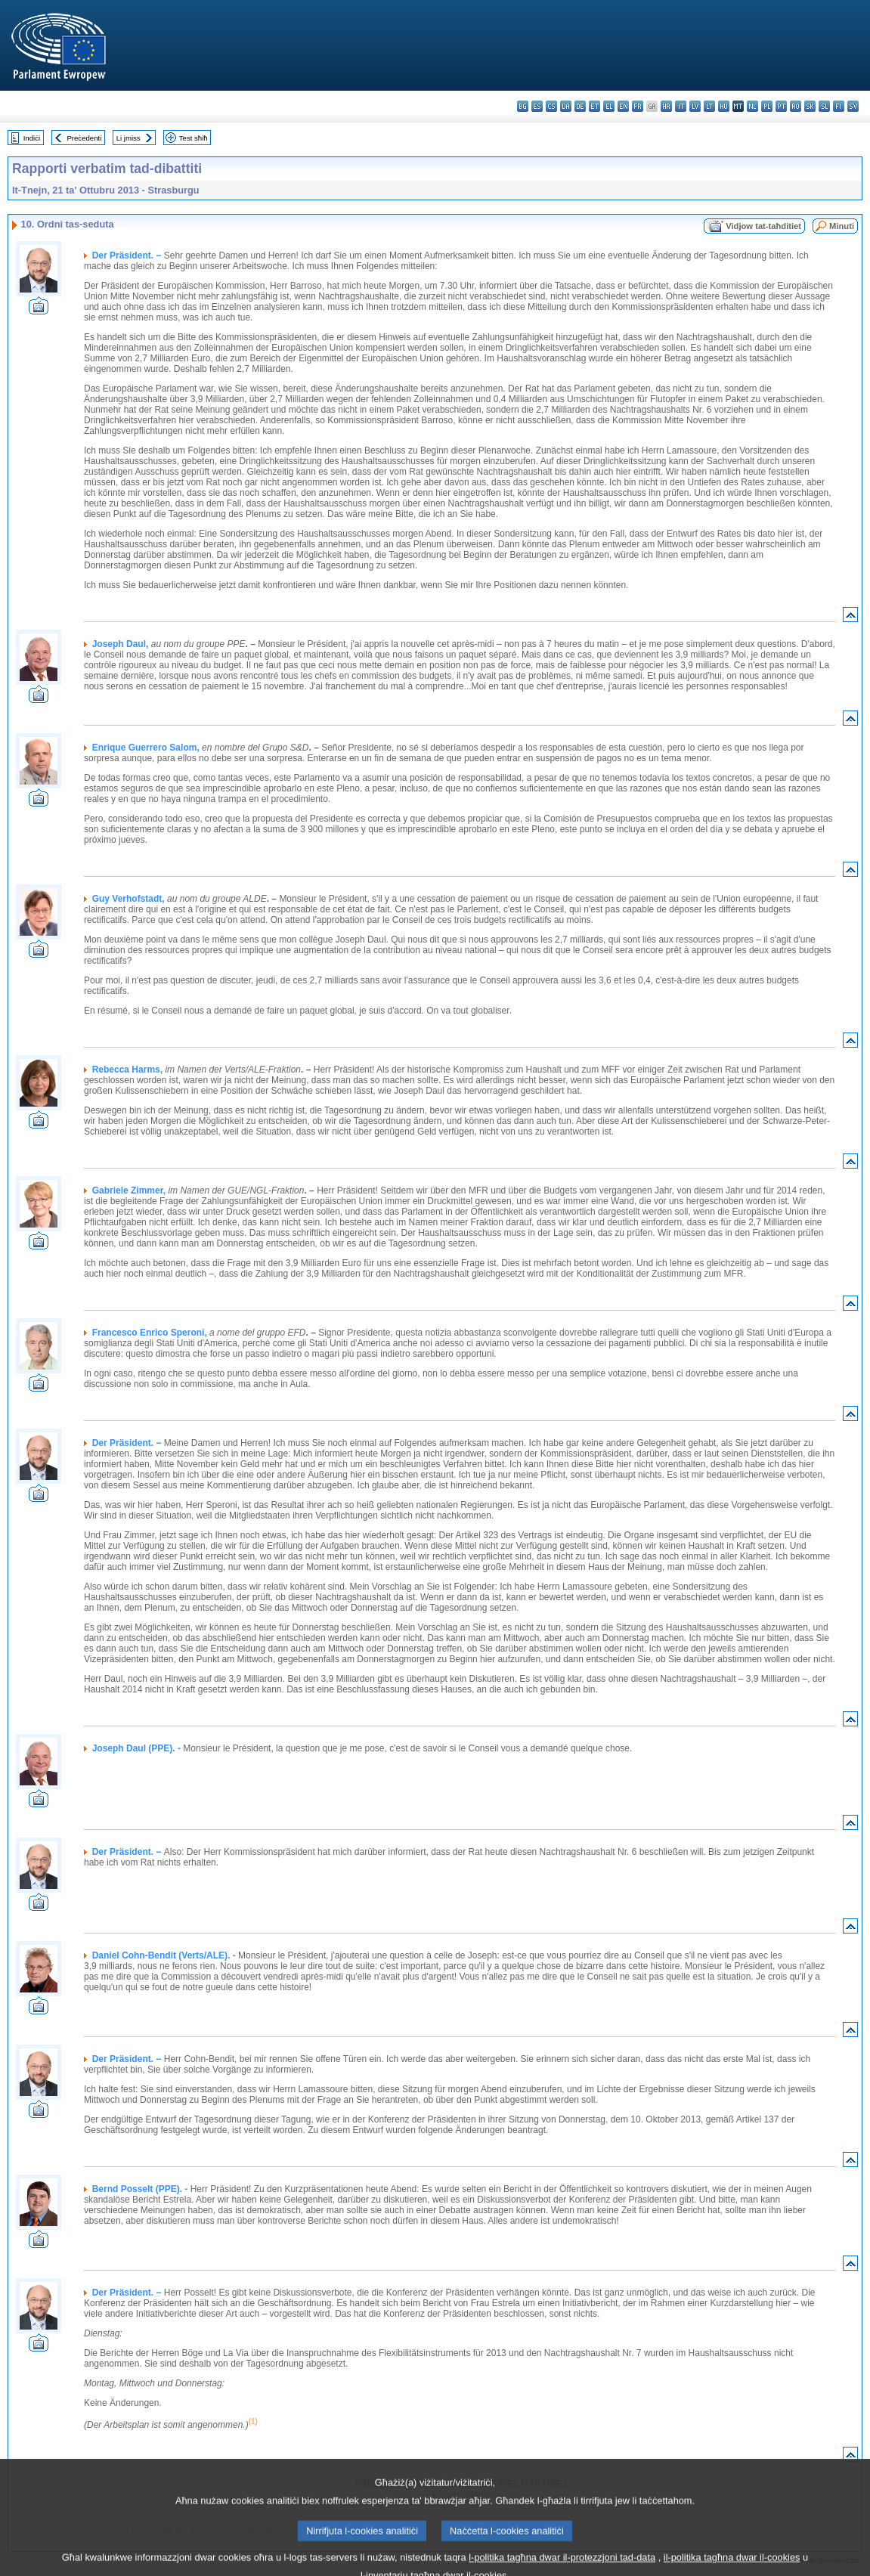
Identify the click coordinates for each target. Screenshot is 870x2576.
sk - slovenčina (810, 106)
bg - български (522, 106)
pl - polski (766, 106)
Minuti (841, 226)
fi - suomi (838, 106)
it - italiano (680, 106)
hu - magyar (723, 106)
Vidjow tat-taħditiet (763, 226)
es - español (537, 106)
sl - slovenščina (824, 106)
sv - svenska (853, 106)
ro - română (795, 106)
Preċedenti (84, 138)
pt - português (781, 106)
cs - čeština (551, 106)
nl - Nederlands (752, 106)
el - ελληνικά (609, 106)
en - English (623, 106)
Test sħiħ (193, 138)
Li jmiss (128, 138)
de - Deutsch (580, 106)
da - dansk (565, 106)
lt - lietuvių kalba (709, 106)
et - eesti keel (594, 106)
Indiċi (31, 138)
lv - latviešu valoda (695, 106)
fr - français (637, 106)
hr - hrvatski (666, 106)
